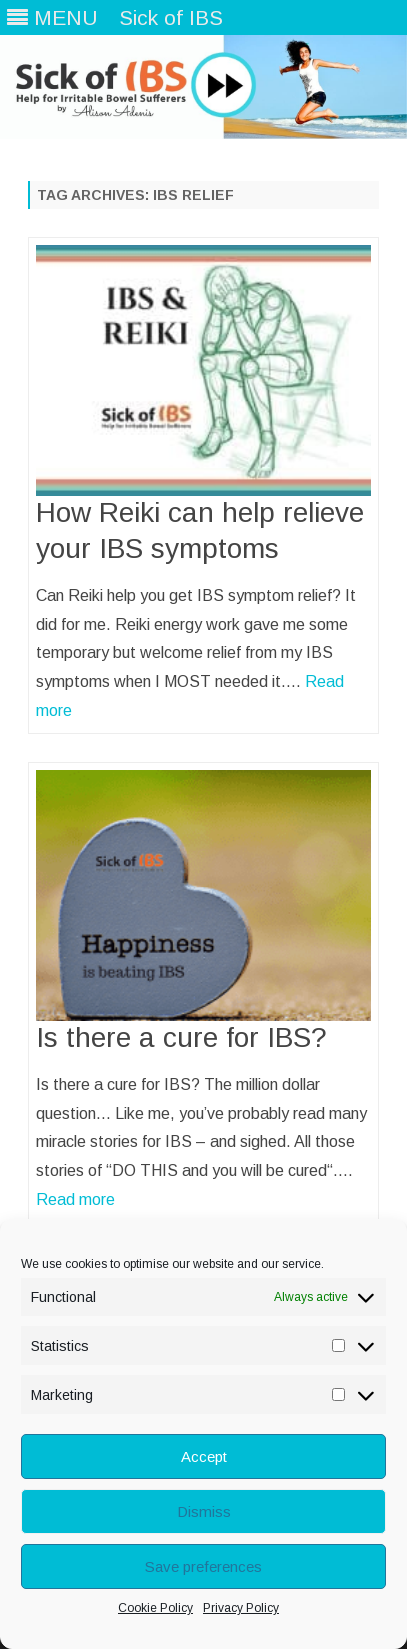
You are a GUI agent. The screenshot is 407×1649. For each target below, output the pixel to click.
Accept (204, 1456)
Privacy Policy (241, 1608)
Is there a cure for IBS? (181, 1037)
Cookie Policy (155, 1608)
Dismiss (204, 1511)
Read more (75, 1199)
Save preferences (203, 1566)
